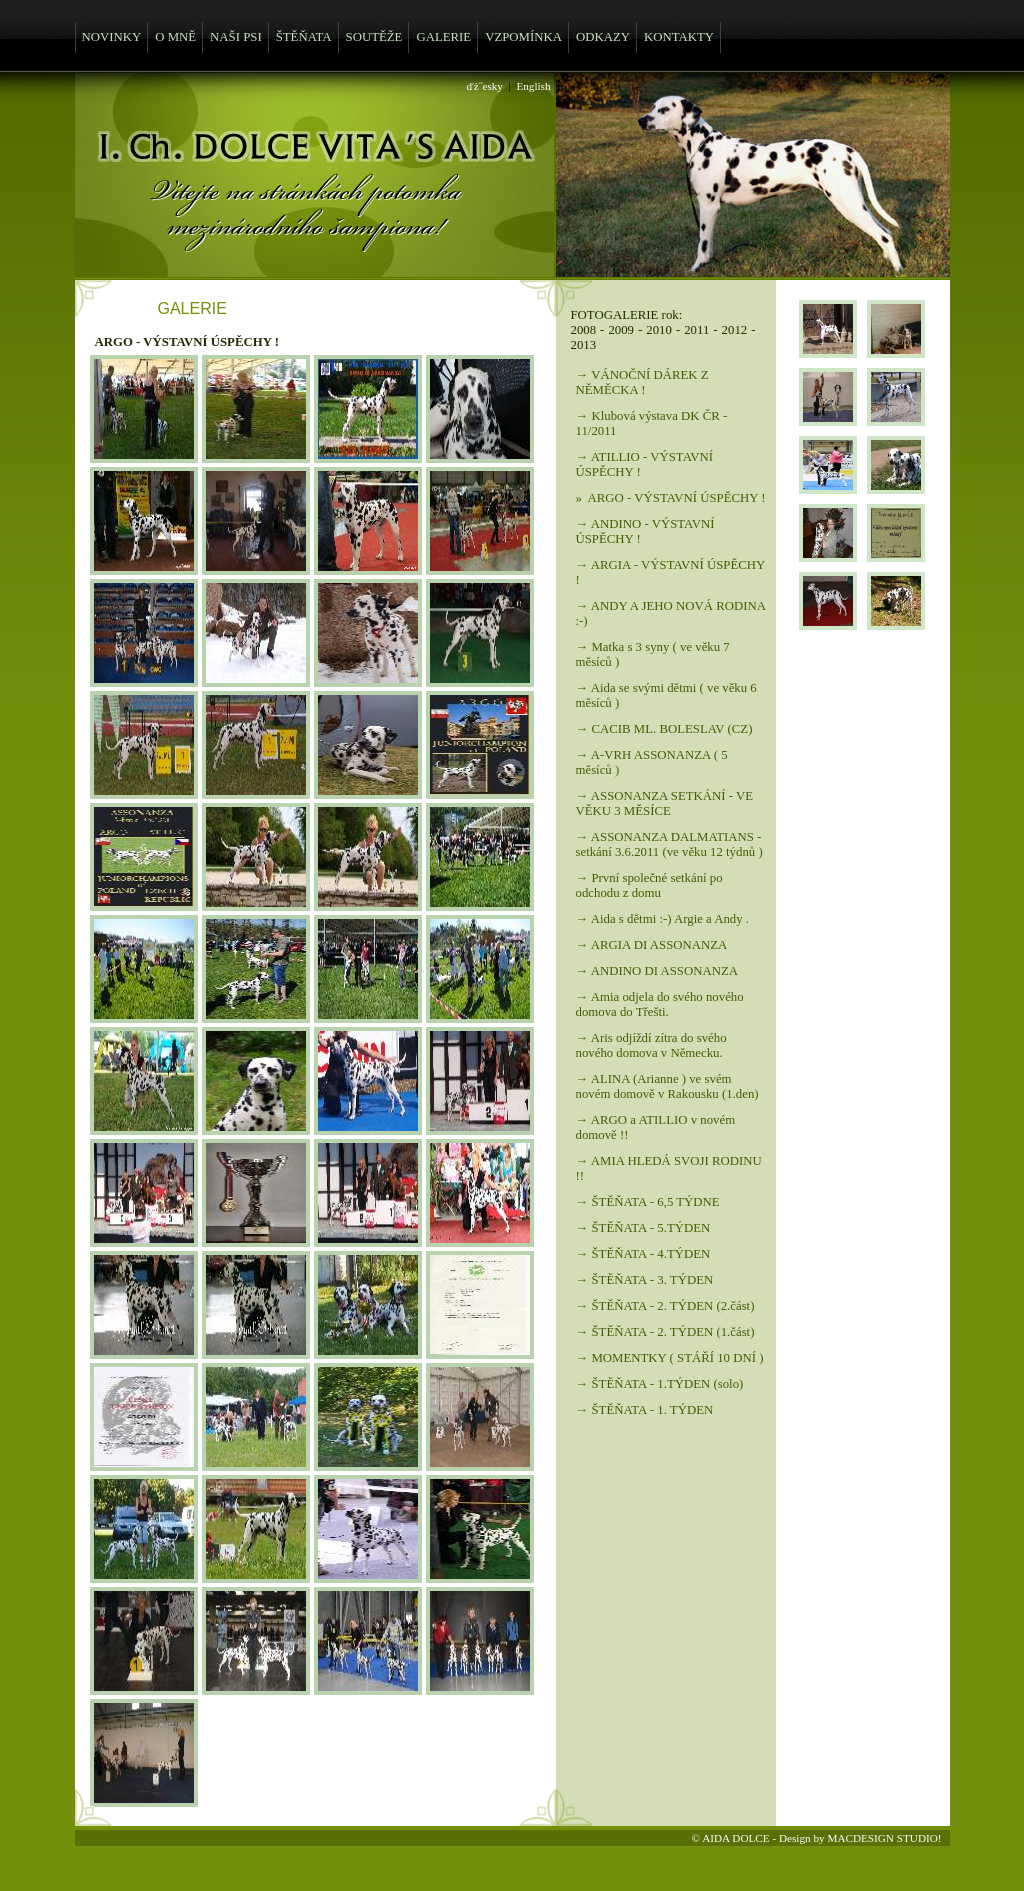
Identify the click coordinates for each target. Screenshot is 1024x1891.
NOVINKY (112, 37)
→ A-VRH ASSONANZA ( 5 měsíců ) (652, 762)
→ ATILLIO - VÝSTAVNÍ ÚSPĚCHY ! (644, 464)
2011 (696, 330)
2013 (584, 345)
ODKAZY (603, 37)
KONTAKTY (679, 37)
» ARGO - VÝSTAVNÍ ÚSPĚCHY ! (671, 498)
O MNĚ (175, 37)
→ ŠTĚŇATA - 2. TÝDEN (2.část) (665, 1306)
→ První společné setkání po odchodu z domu (649, 885)
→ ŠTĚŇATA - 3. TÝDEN (645, 1280)
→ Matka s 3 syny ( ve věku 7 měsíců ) (653, 654)
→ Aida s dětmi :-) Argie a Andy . (663, 919)
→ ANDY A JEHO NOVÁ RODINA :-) (671, 613)
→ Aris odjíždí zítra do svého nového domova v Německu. (651, 1045)
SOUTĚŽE (374, 37)
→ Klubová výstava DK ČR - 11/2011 (652, 423)
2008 (584, 330)
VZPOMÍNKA (523, 37)
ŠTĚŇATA (304, 37)
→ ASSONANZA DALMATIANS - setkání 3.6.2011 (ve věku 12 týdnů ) (669, 844)
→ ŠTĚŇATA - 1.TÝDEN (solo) (660, 1384)
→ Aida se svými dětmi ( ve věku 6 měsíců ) (666, 695)
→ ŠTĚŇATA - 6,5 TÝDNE (648, 1202)
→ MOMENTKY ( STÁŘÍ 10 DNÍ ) (670, 1358)
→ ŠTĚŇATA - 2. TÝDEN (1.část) (665, 1332)
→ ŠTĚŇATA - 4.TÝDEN (643, 1254)
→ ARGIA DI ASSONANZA (652, 945)
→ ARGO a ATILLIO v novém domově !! (656, 1127)
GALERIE (443, 37)
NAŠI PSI (236, 37)
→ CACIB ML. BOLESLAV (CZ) (664, 729)
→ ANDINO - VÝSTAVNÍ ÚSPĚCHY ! (645, 531)
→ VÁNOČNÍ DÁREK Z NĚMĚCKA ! (642, 382)
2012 (735, 330)
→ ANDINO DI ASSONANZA (657, 971)
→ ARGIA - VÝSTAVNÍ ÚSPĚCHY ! (670, 572)
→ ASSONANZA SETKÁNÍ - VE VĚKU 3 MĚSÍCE (665, 803)
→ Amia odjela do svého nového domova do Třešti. (660, 1004)
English (533, 86)
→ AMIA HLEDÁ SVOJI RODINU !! (669, 1168)
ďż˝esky (485, 86)
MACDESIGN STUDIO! (884, 1838)
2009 (621, 330)
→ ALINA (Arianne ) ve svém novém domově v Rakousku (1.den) (667, 1086)
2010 (659, 330)
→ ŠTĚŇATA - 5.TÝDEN (643, 1228)
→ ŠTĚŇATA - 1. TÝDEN (645, 1410)
